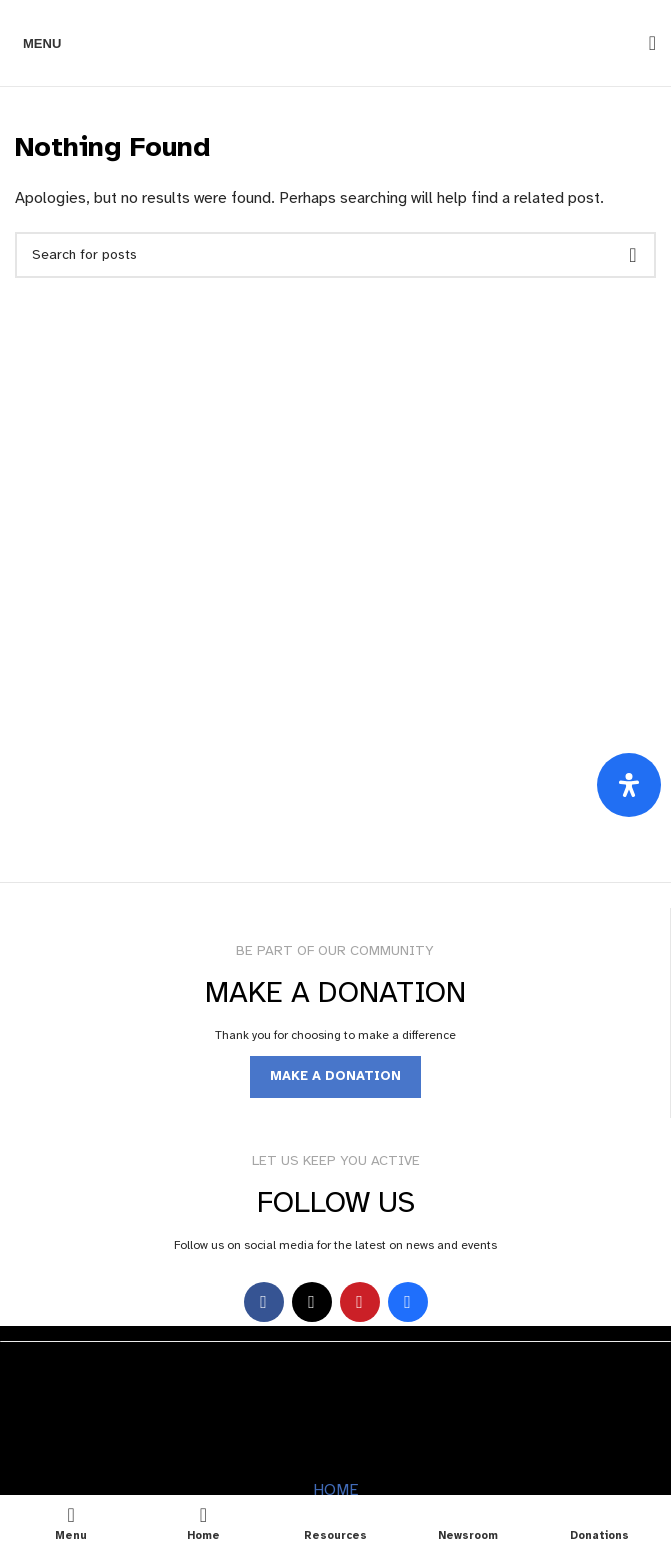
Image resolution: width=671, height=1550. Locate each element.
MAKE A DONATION (335, 1076)
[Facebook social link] (264, 1302)
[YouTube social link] (360, 1302)
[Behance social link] (408, 1302)
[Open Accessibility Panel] (629, 785)
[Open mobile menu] (38, 43)
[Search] (646, 43)
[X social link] (312, 1302)
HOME (335, 1490)
